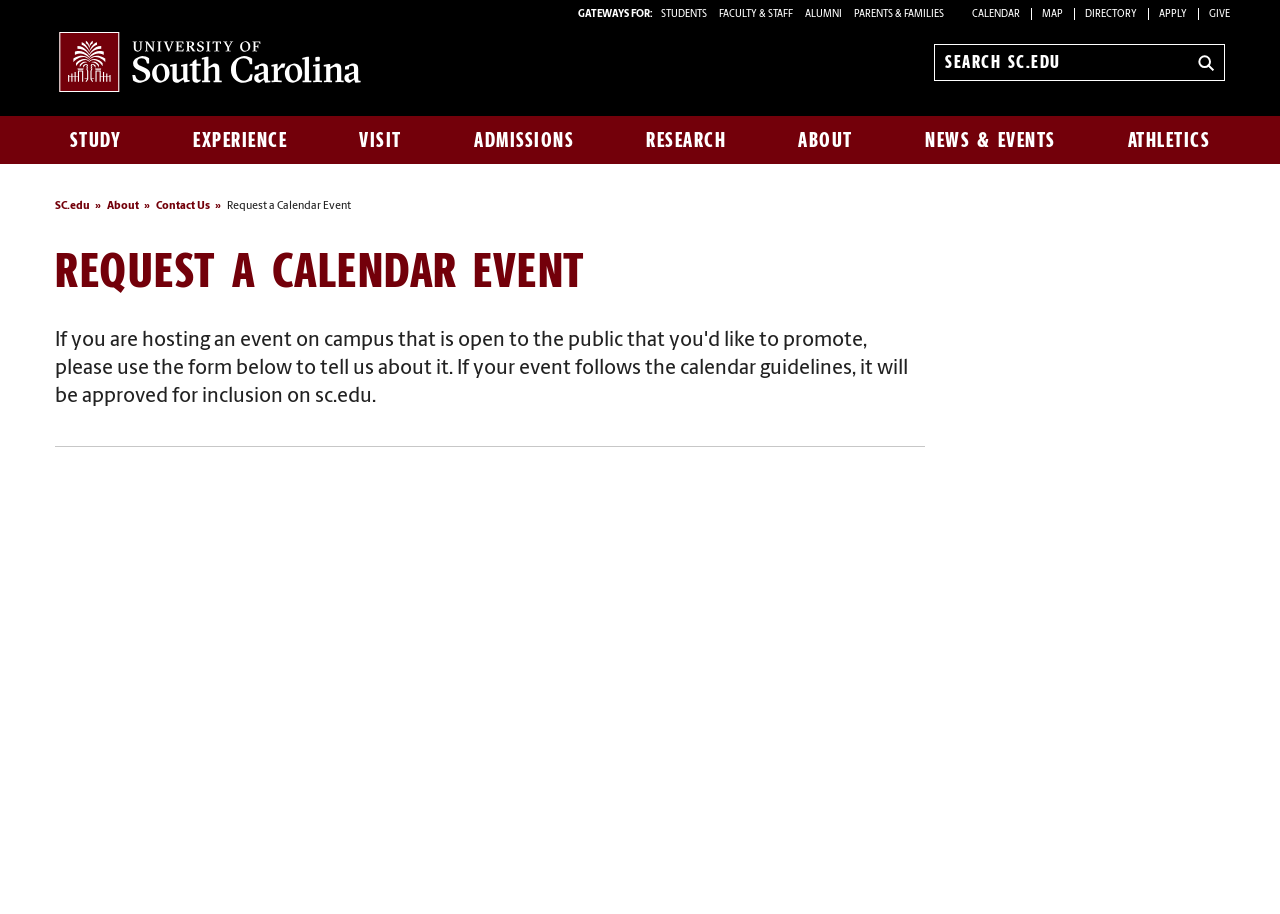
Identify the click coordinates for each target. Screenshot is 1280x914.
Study (96, 140)
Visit (380, 140)
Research (686, 140)
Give (1219, 14)
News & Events (990, 140)
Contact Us (183, 206)
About (825, 140)
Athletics (1169, 140)
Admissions (524, 140)
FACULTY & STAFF (756, 14)
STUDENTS (685, 14)
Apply (1173, 14)
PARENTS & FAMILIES (899, 14)
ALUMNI (823, 14)
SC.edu (72, 206)
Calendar (996, 14)
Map (1052, 14)
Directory (1111, 14)
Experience (240, 140)
